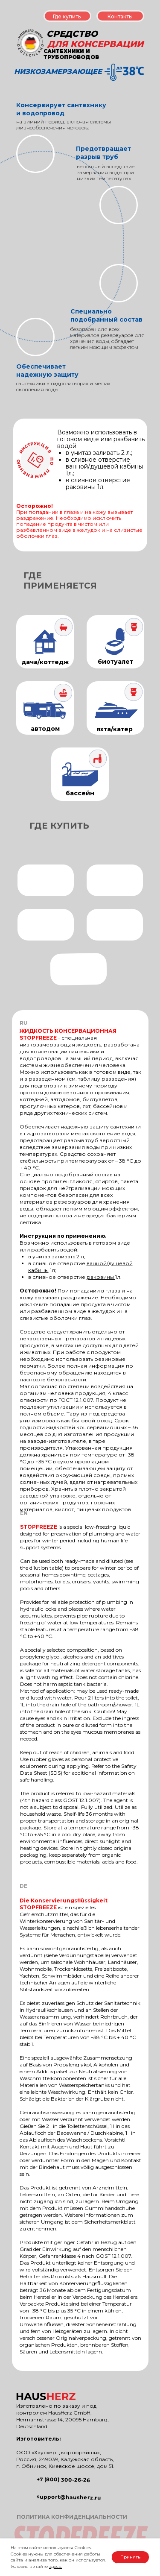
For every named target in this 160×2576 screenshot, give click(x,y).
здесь (55, 2566)
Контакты (120, 16)
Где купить (67, 16)
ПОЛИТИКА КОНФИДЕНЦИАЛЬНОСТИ (72, 2517)
